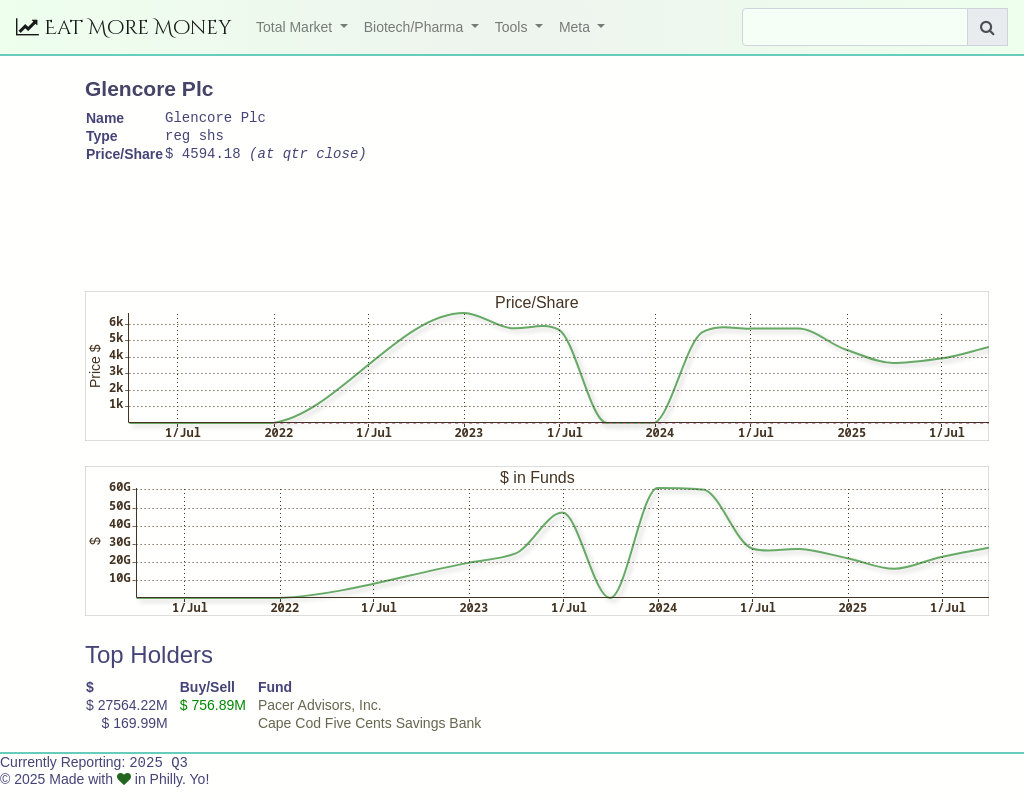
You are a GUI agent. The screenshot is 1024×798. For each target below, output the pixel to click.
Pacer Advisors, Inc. (320, 714)
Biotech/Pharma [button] (416, 27)
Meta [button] (576, 27)
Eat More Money (124, 27)
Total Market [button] (296, 27)
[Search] (855, 27)
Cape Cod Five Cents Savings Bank (369, 732)
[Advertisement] (449, 227)
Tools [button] (513, 27)
